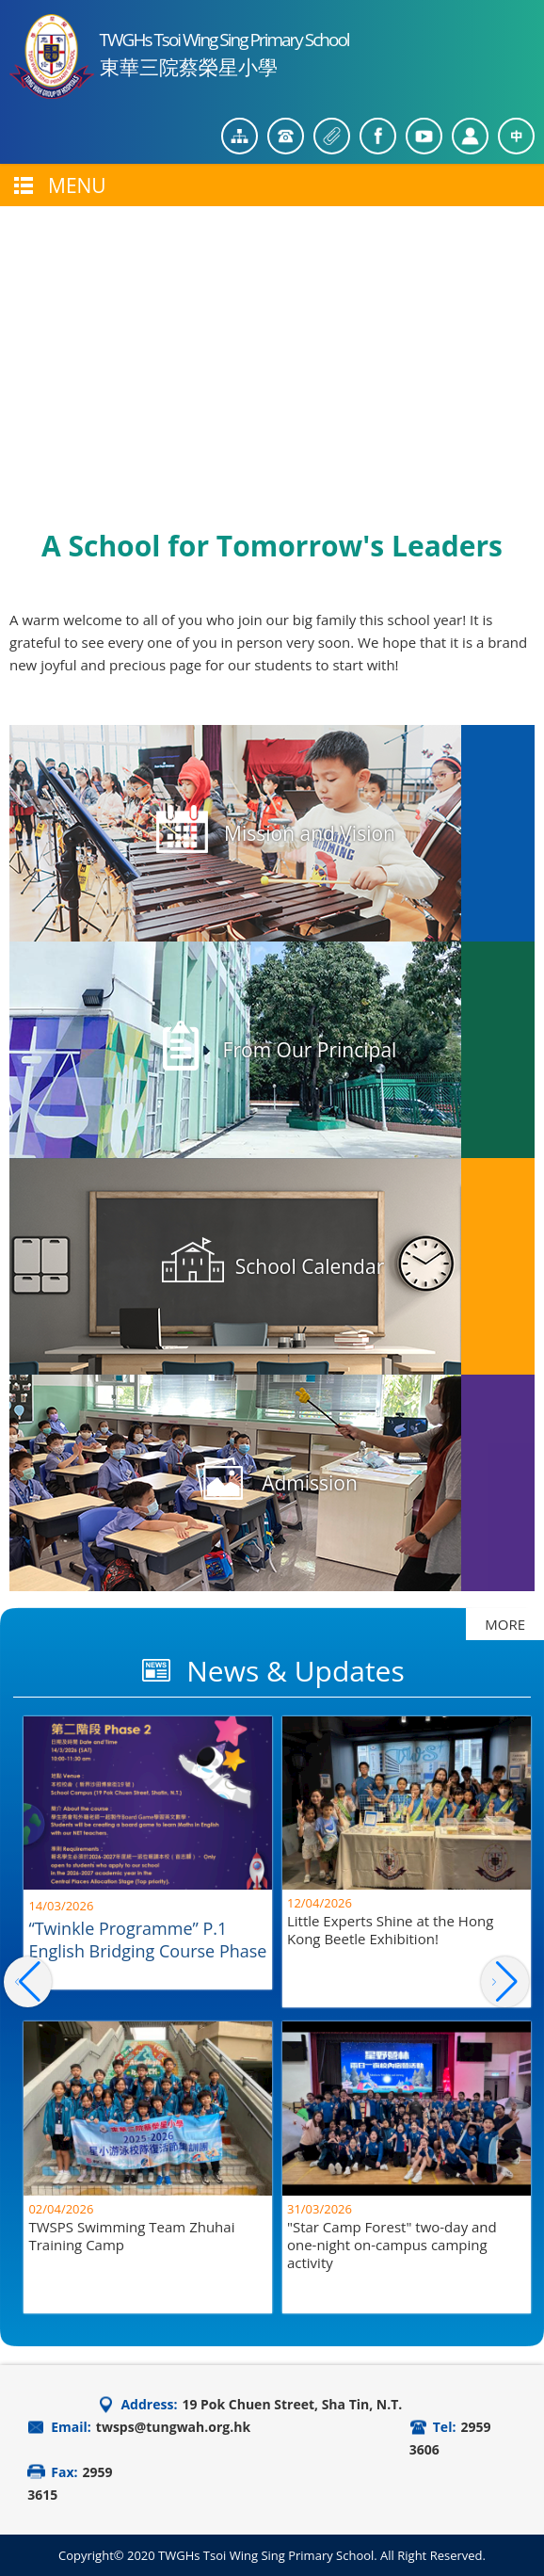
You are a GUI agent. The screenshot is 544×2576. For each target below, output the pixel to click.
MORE (505, 1624)
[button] (505, 1981)
